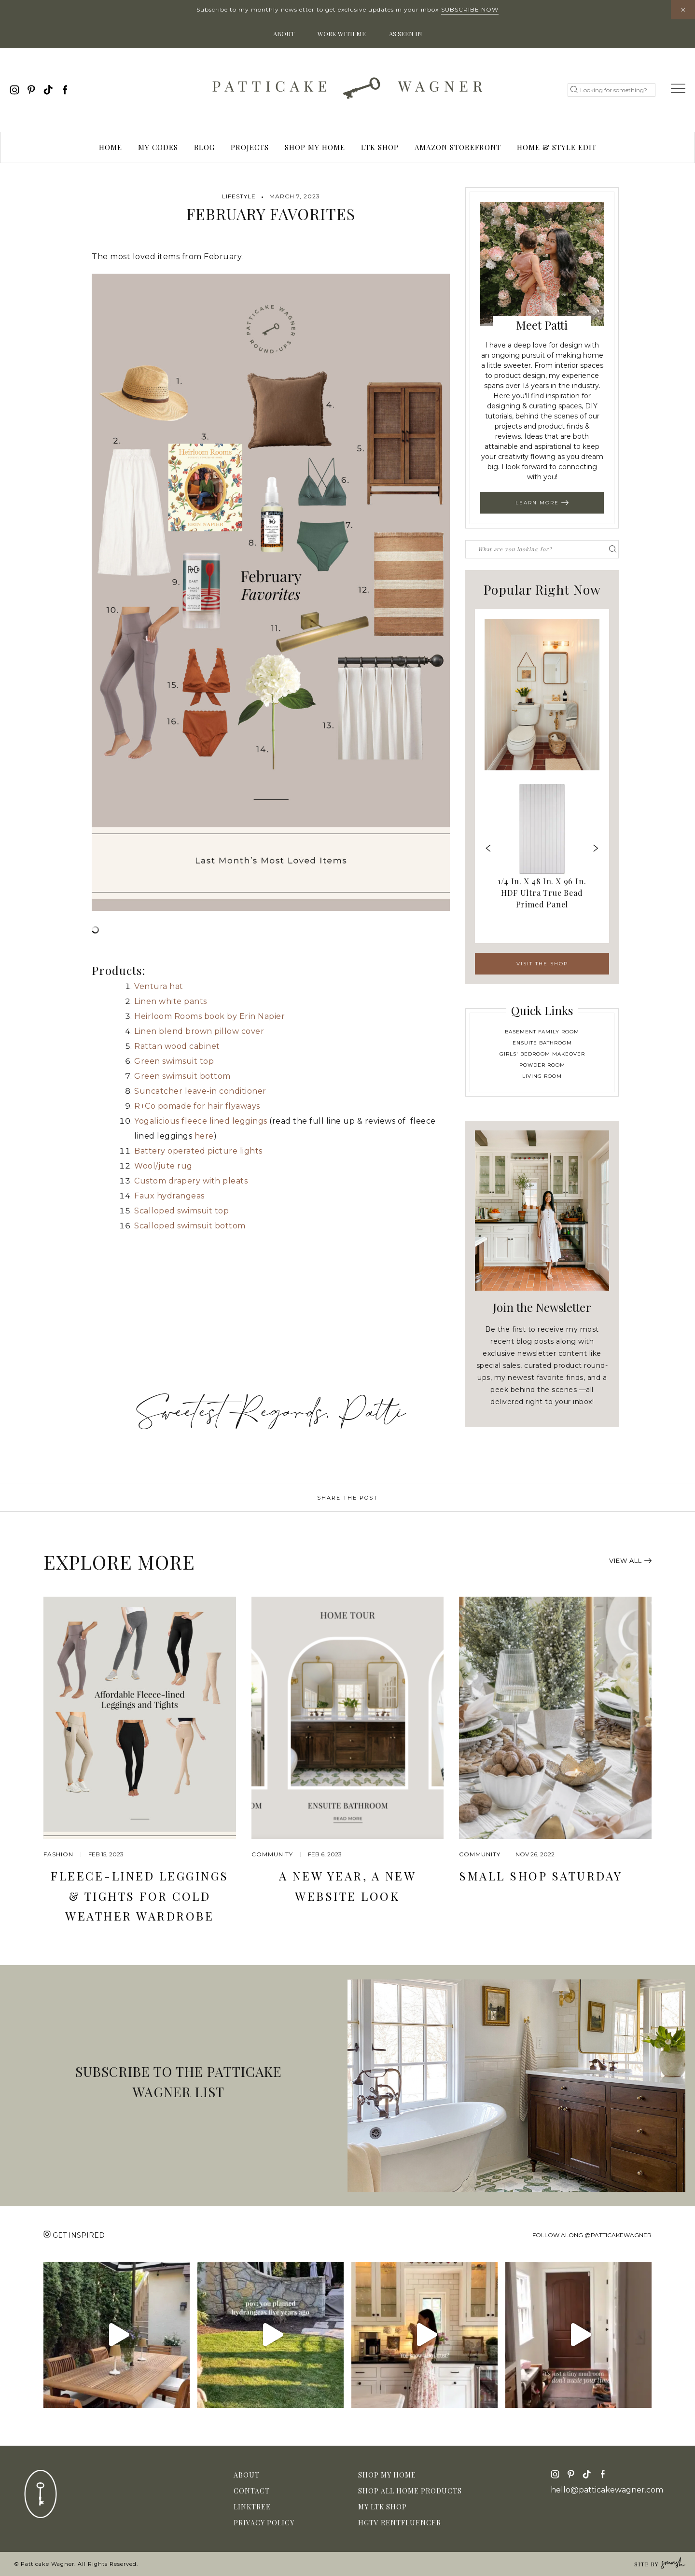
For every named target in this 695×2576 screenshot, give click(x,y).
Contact (252, 2490)
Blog (204, 147)
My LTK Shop (382, 2506)
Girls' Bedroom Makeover (542, 1054)
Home (110, 147)
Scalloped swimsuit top (181, 1210)
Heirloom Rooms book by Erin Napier (209, 1016)
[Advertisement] (271, 1312)
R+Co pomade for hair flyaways (197, 1106)
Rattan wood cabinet (177, 1046)
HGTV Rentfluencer (399, 2522)
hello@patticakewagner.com (607, 2490)
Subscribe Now (470, 9)
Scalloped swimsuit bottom (190, 1225)
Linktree (252, 2506)
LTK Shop (380, 147)
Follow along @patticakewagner (592, 2235)
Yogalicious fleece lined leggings (200, 1121)
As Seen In (405, 33)
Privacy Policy (264, 2522)
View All (630, 1560)
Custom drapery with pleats (191, 1180)
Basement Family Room (542, 1032)
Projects (250, 147)
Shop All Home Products (410, 2490)
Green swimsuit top (174, 1061)
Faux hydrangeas (169, 1195)
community (272, 1854)
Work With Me (342, 33)
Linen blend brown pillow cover (199, 1031)
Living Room (542, 1076)
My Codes (158, 147)
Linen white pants (170, 1001)
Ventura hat (158, 986)
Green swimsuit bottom (182, 1076)
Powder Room (542, 1065)
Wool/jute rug (163, 1165)
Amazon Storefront (458, 147)
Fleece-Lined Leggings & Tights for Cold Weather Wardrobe (140, 1895)
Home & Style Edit (557, 147)
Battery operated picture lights (198, 1151)
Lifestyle (239, 196)
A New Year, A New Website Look (348, 1886)
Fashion (58, 1854)
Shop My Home (315, 147)
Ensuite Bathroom (542, 1043)
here (204, 1136)
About (283, 33)
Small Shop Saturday (541, 1875)
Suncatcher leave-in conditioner (200, 1091)
